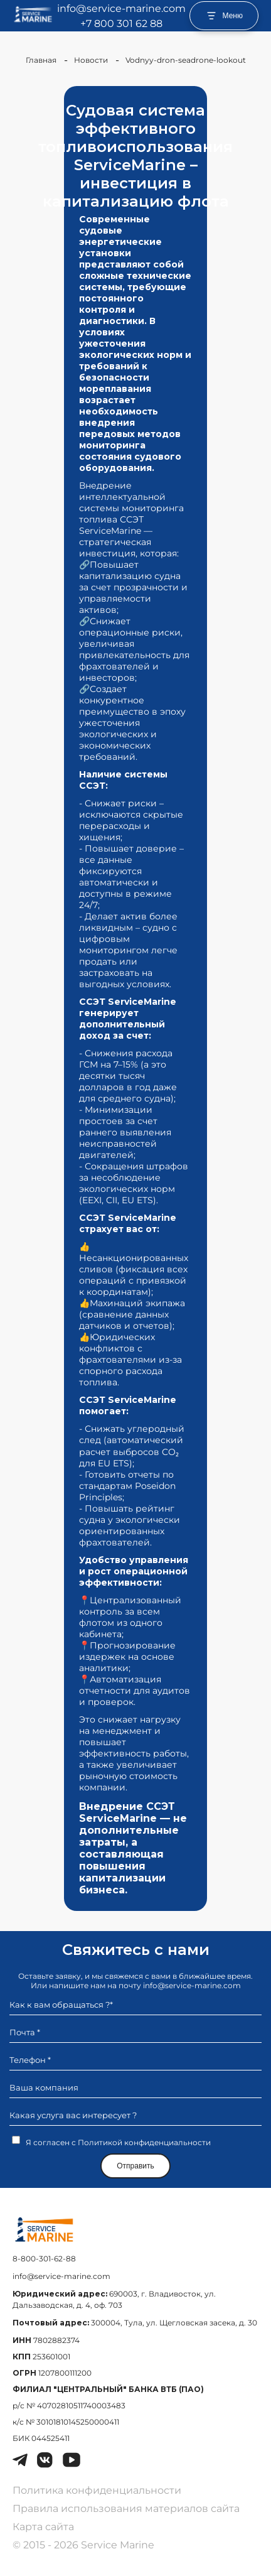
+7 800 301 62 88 (121, 24)
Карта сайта (43, 2527)
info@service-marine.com (121, 8)
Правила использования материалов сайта (126, 2508)
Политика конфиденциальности (97, 2490)
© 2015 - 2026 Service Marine (83, 2545)
